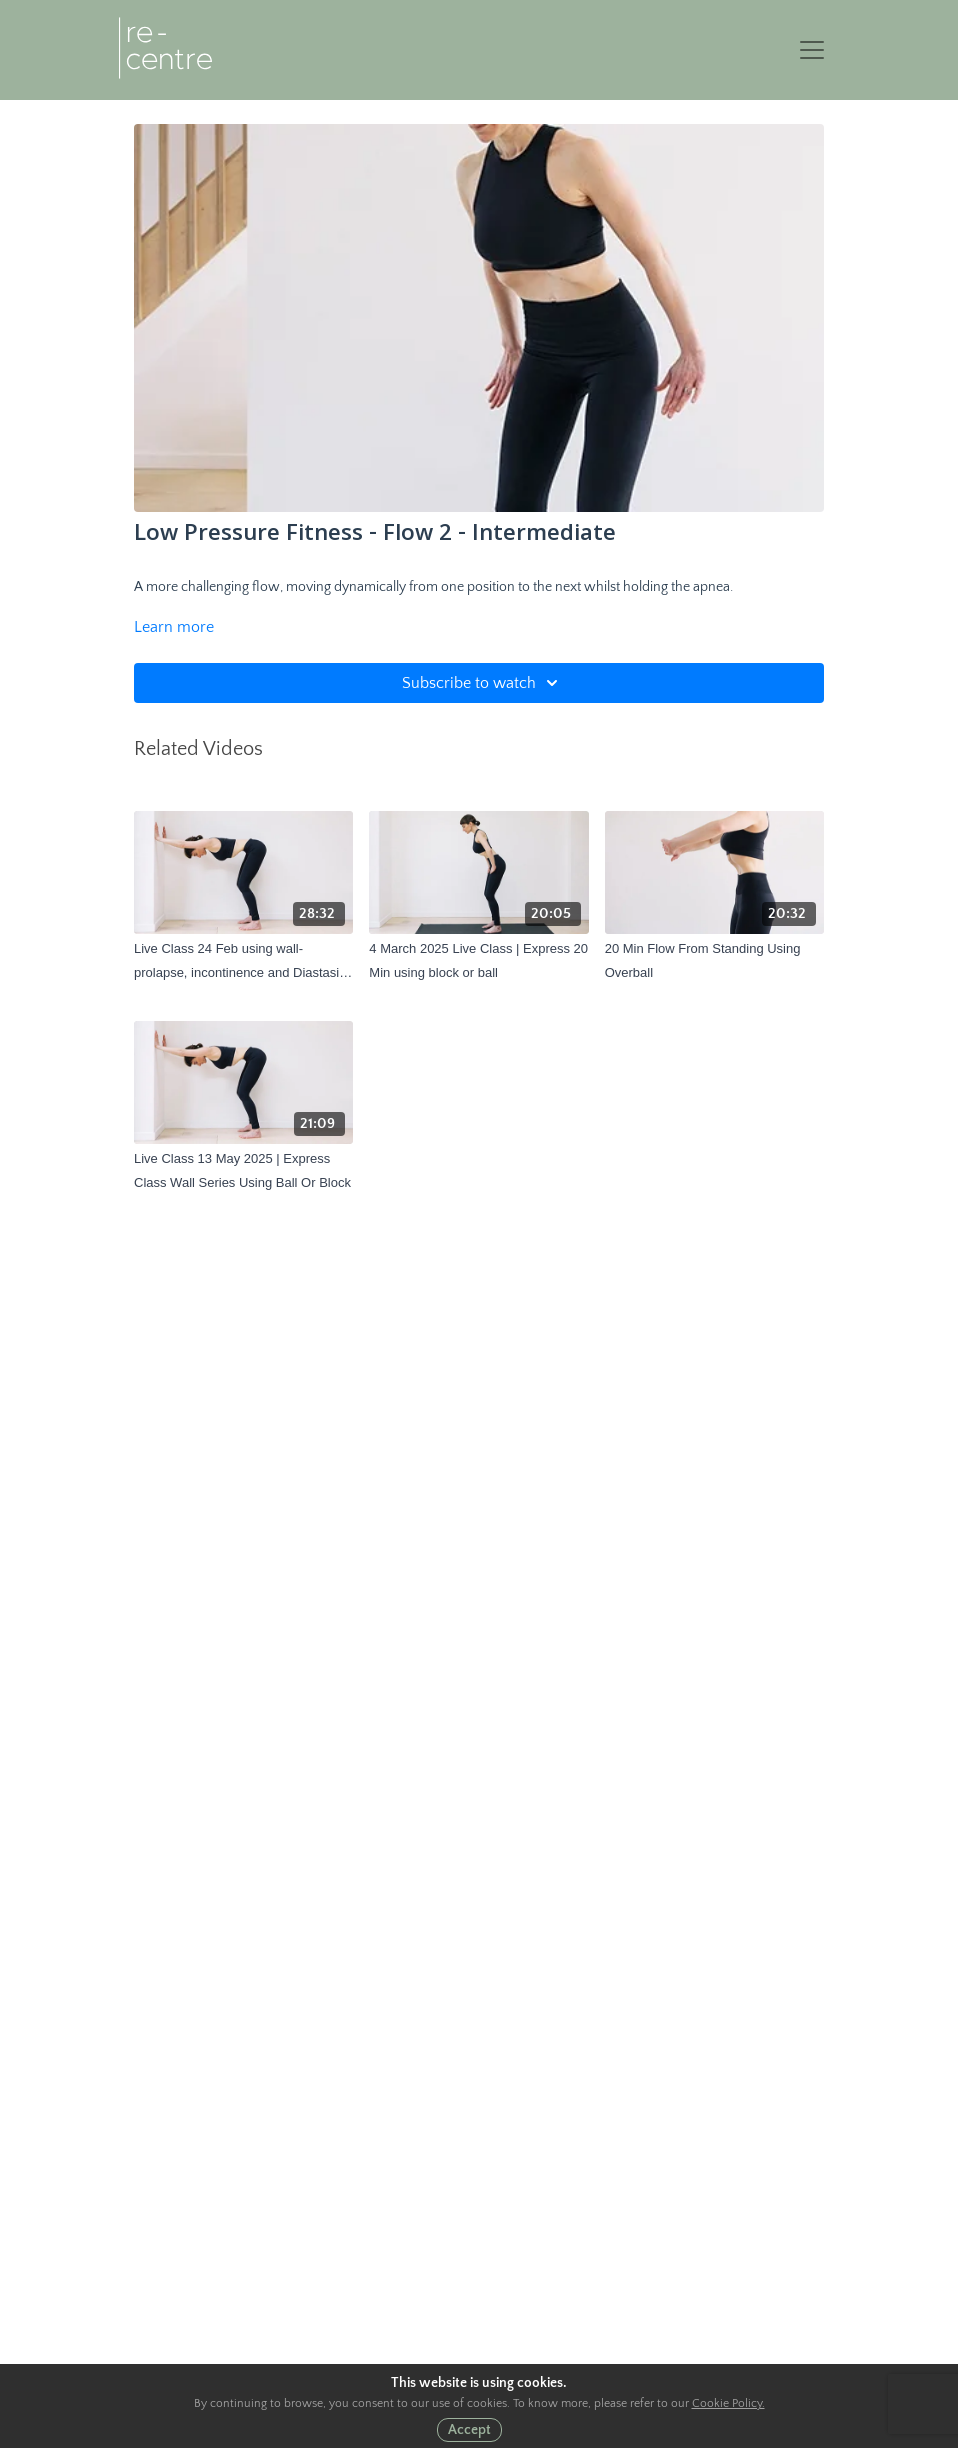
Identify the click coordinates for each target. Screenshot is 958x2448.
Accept (469, 2430)
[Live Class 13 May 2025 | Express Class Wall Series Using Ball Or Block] (243, 1171)
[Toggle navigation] (812, 50)
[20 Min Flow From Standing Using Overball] (714, 961)
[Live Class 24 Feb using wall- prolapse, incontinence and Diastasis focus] (243, 961)
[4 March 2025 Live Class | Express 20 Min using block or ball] (478, 961)
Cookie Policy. (728, 2403)
